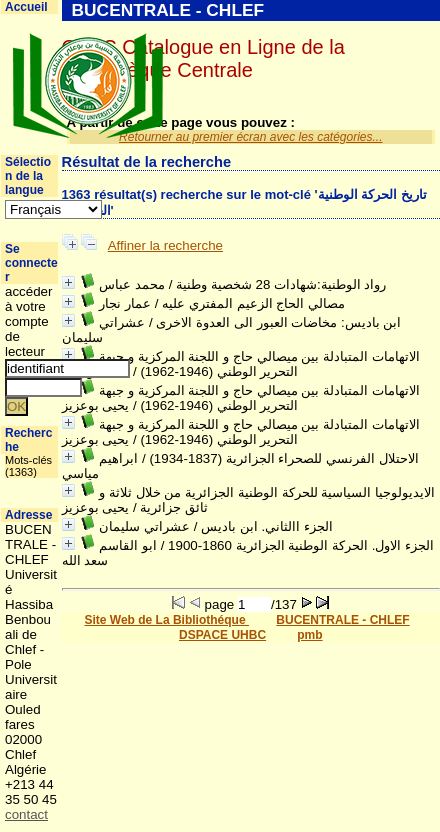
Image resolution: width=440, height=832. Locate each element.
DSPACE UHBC (222, 635)
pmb (309, 635)
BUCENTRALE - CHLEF (342, 620)
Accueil (26, 7)
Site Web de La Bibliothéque (166, 620)
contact (26, 814)
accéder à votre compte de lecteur (28, 321)
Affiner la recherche (165, 245)
